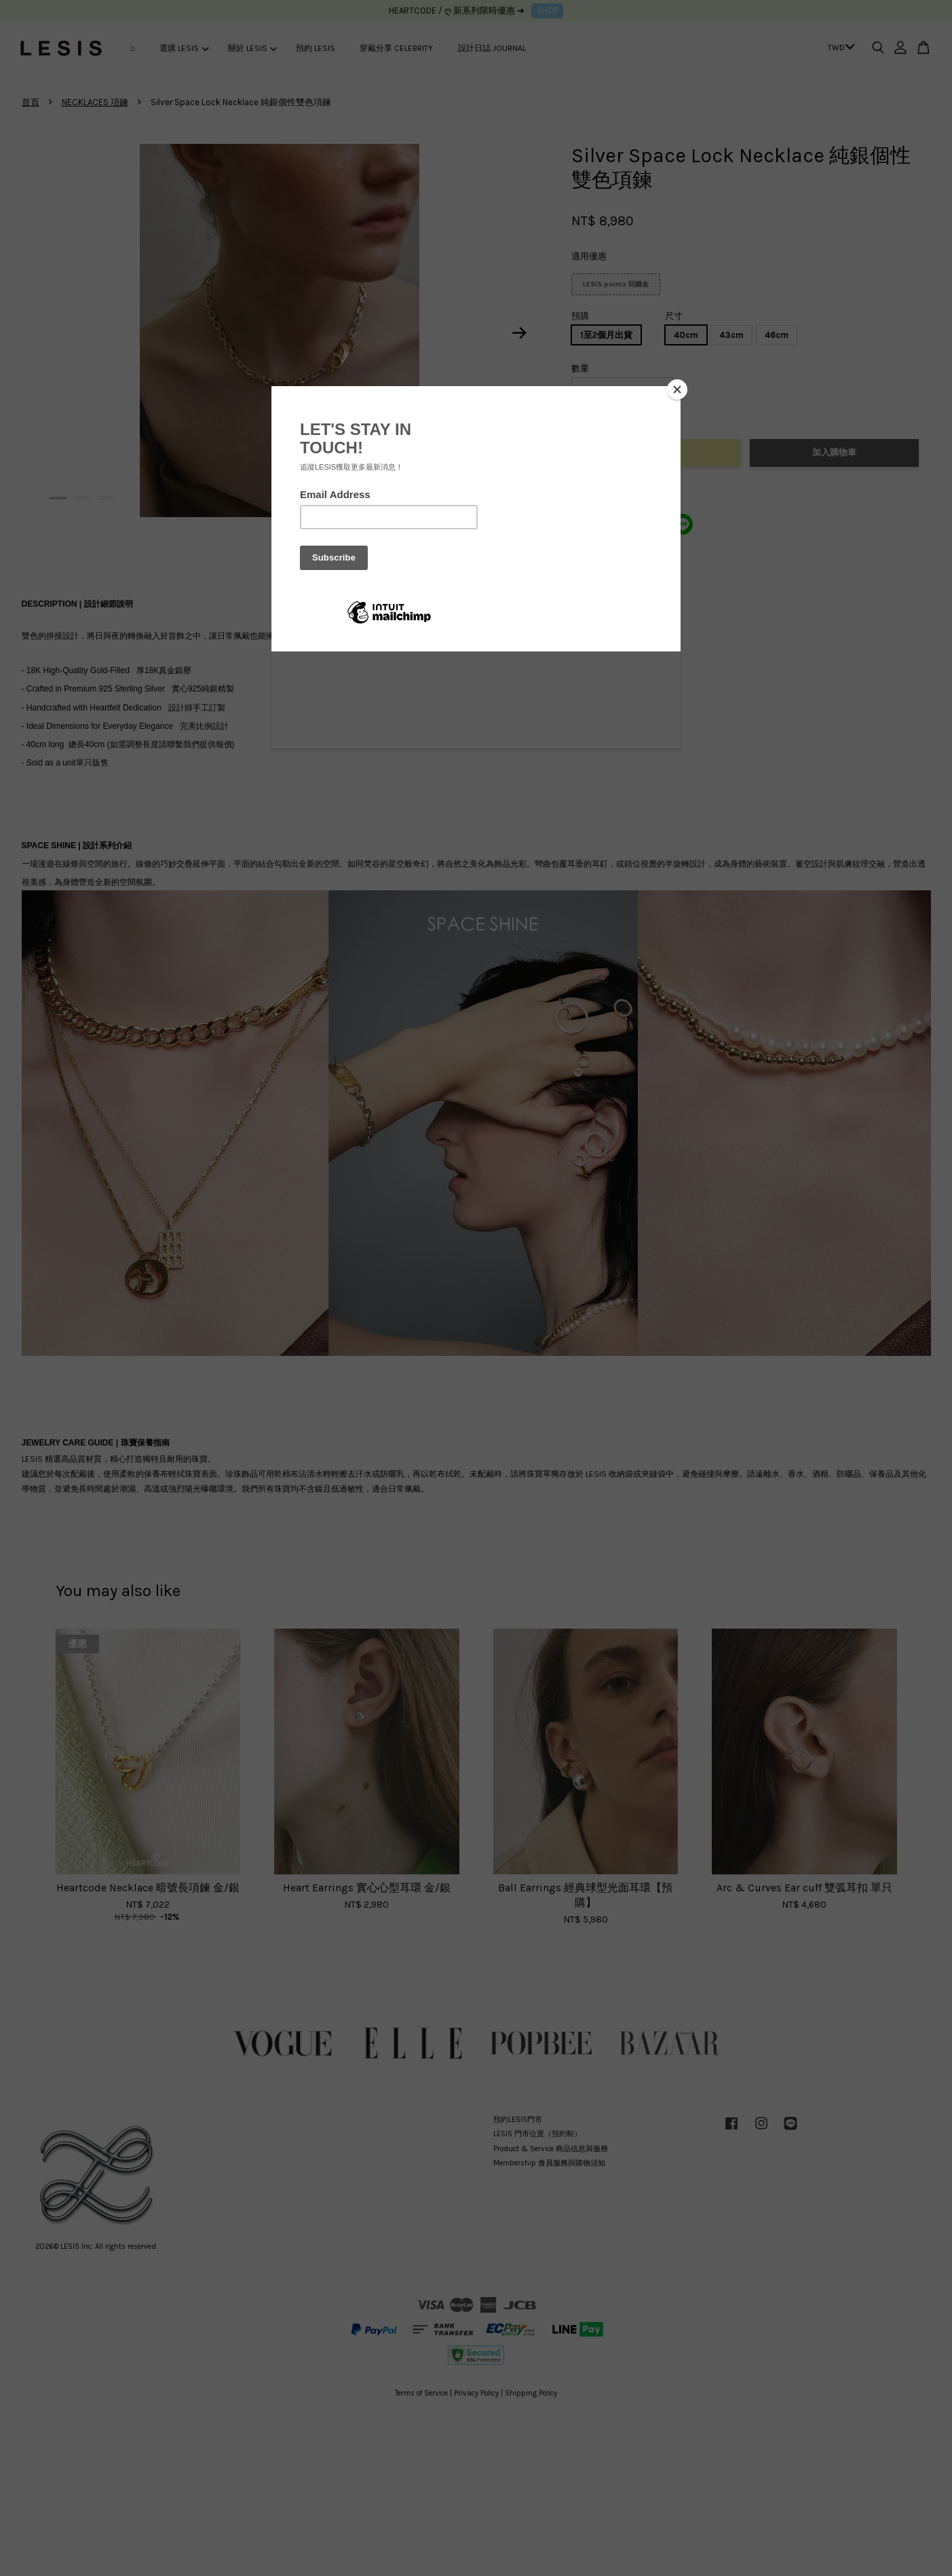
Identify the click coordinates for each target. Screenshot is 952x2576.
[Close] (677, 389)
